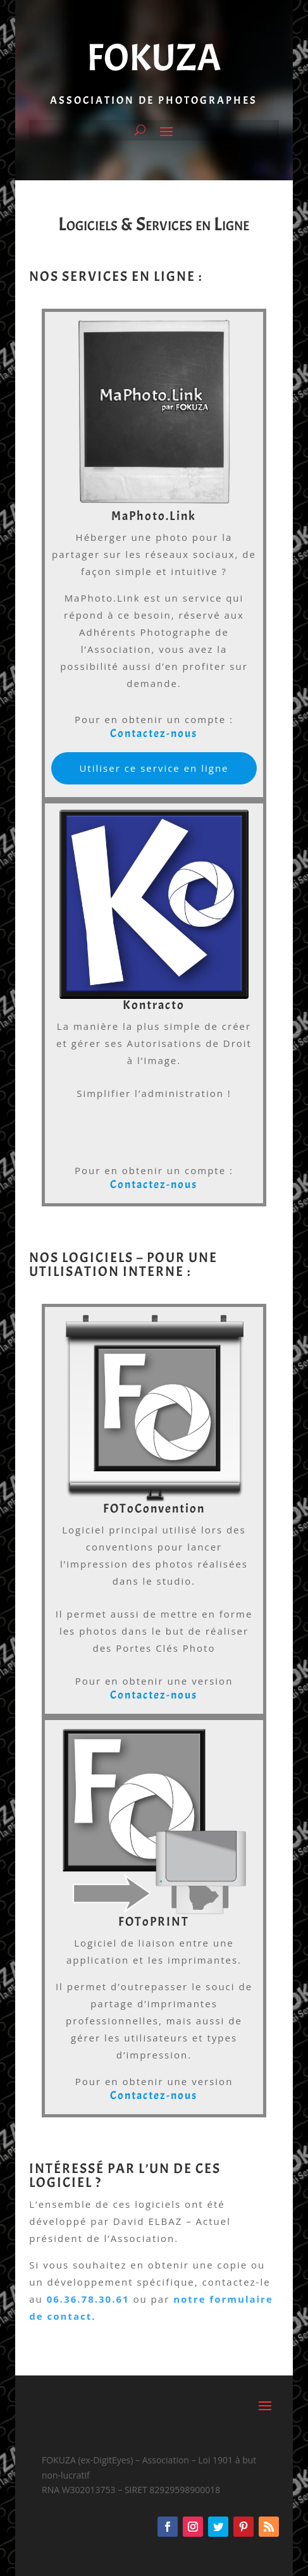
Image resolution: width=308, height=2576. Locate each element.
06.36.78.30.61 (88, 2299)
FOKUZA (154, 58)
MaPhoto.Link (153, 516)
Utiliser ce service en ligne (153, 768)
